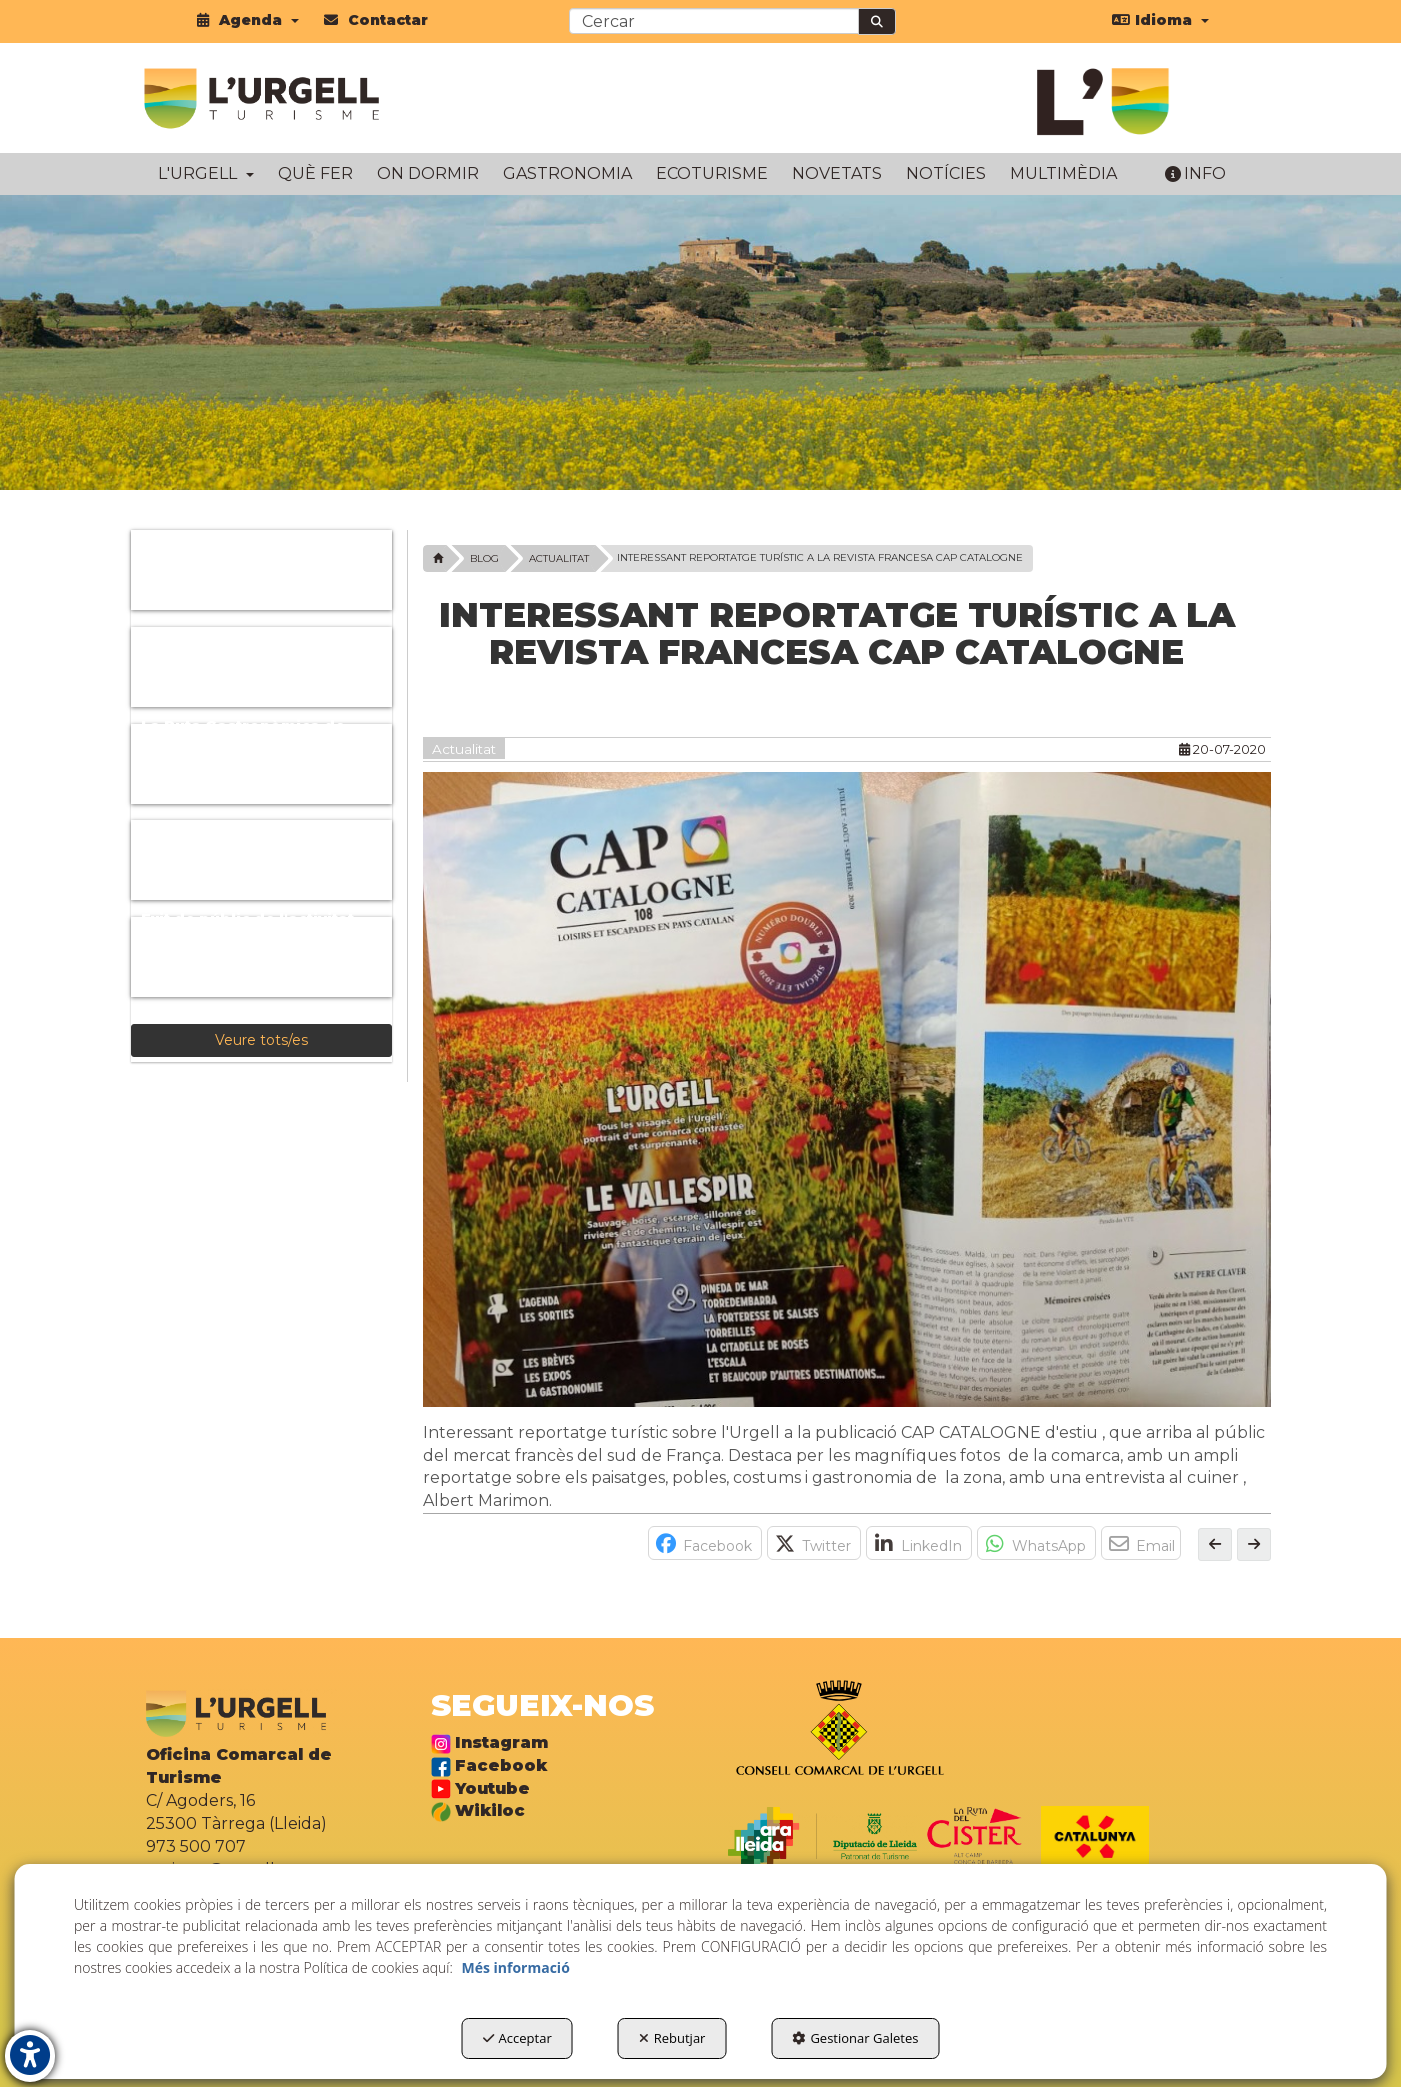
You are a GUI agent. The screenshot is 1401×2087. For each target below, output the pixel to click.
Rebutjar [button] (672, 2038)
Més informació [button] (515, 1967)
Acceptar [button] (517, 2038)
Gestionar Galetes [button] (855, 2038)
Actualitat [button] (464, 749)
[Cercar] (877, 21)
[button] (248, 20)
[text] (714, 21)
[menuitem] (248, 20)
